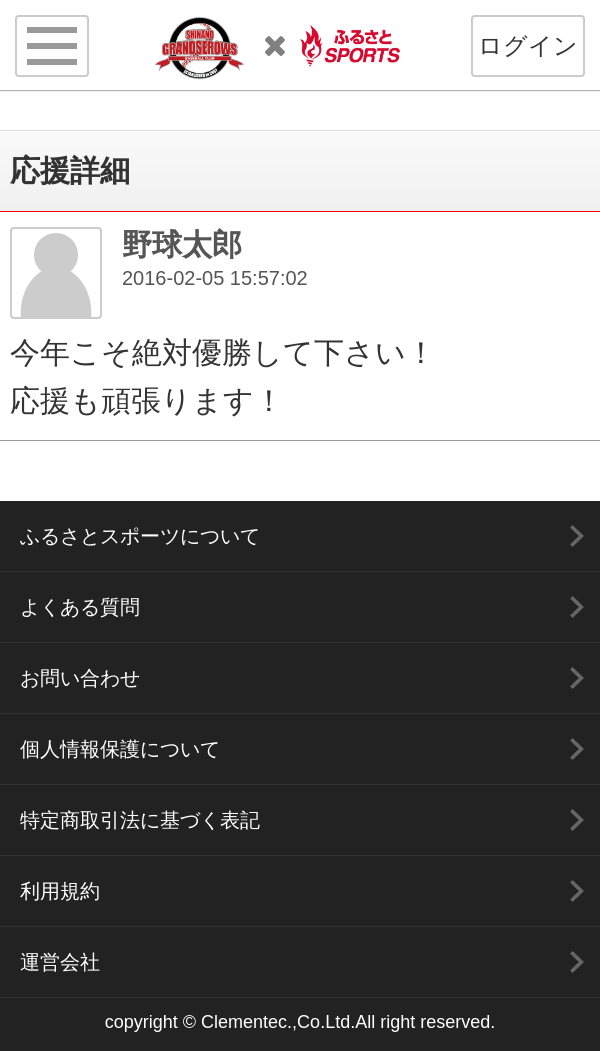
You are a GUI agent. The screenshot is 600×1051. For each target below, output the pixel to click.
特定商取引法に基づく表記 (140, 820)
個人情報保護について (120, 749)
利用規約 (60, 891)
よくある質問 (80, 607)
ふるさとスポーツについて (140, 536)
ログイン (528, 45)
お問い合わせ (80, 678)
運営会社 (60, 962)
